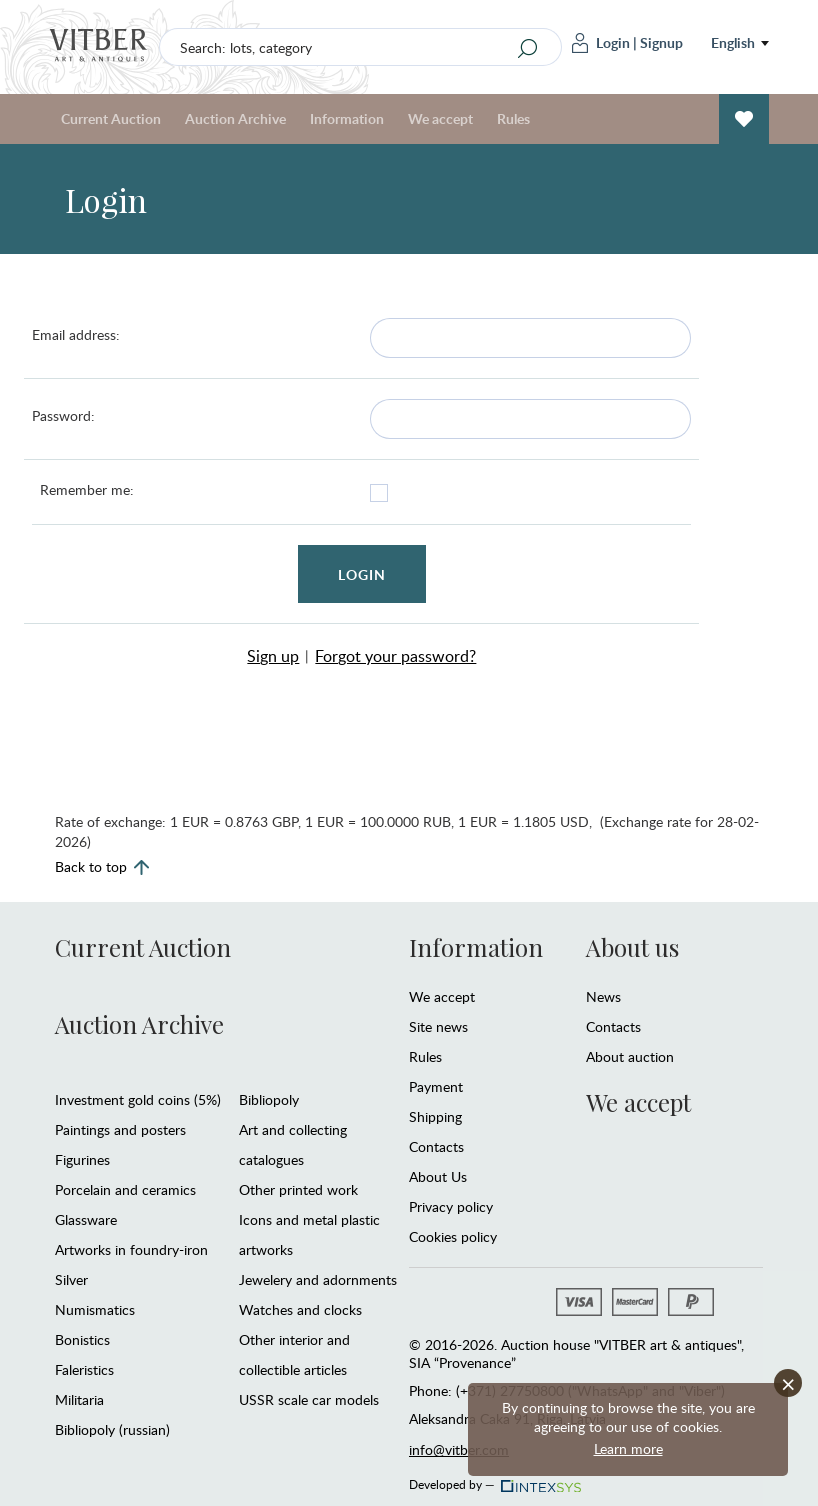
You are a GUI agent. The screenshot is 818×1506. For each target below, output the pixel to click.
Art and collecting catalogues (293, 1144)
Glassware (86, 1219)
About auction (630, 1056)
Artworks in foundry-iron (131, 1249)
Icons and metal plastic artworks (309, 1234)
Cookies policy (453, 1236)
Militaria (79, 1399)
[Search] (528, 48)
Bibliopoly (269, 1099)
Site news (438, 1026)
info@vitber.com (459, 1449)
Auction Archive (235, 118)
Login (601, 43)
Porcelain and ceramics (125, 1189)
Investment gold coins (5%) (138, 1099)
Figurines (82, 1159)
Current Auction (111, 118)
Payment (436, 1086)
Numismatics (95, 1309)
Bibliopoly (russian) (112, 1429)
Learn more (628, 1448)
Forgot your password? (395, 656)
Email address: (76, 334)
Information (347, 118)
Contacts (436, 1146)
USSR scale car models (309, 1399)
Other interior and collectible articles (294, 1354)
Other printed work (298, 1189)
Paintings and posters (120, 1129)
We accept (440, 118)
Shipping (435, 1116)
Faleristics (84, 1369)
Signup (661, 42)
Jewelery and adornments (318, 1279)
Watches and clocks (300, 1309)
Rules (513, 118)
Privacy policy (451, 1206)
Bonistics (82, 1339)
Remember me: (87, 489)
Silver (71, 1279)
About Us (438, 1176)
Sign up (273, 656)
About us (632, 947)
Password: (63, 415)
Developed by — (493, 1479)
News (603, 996)
